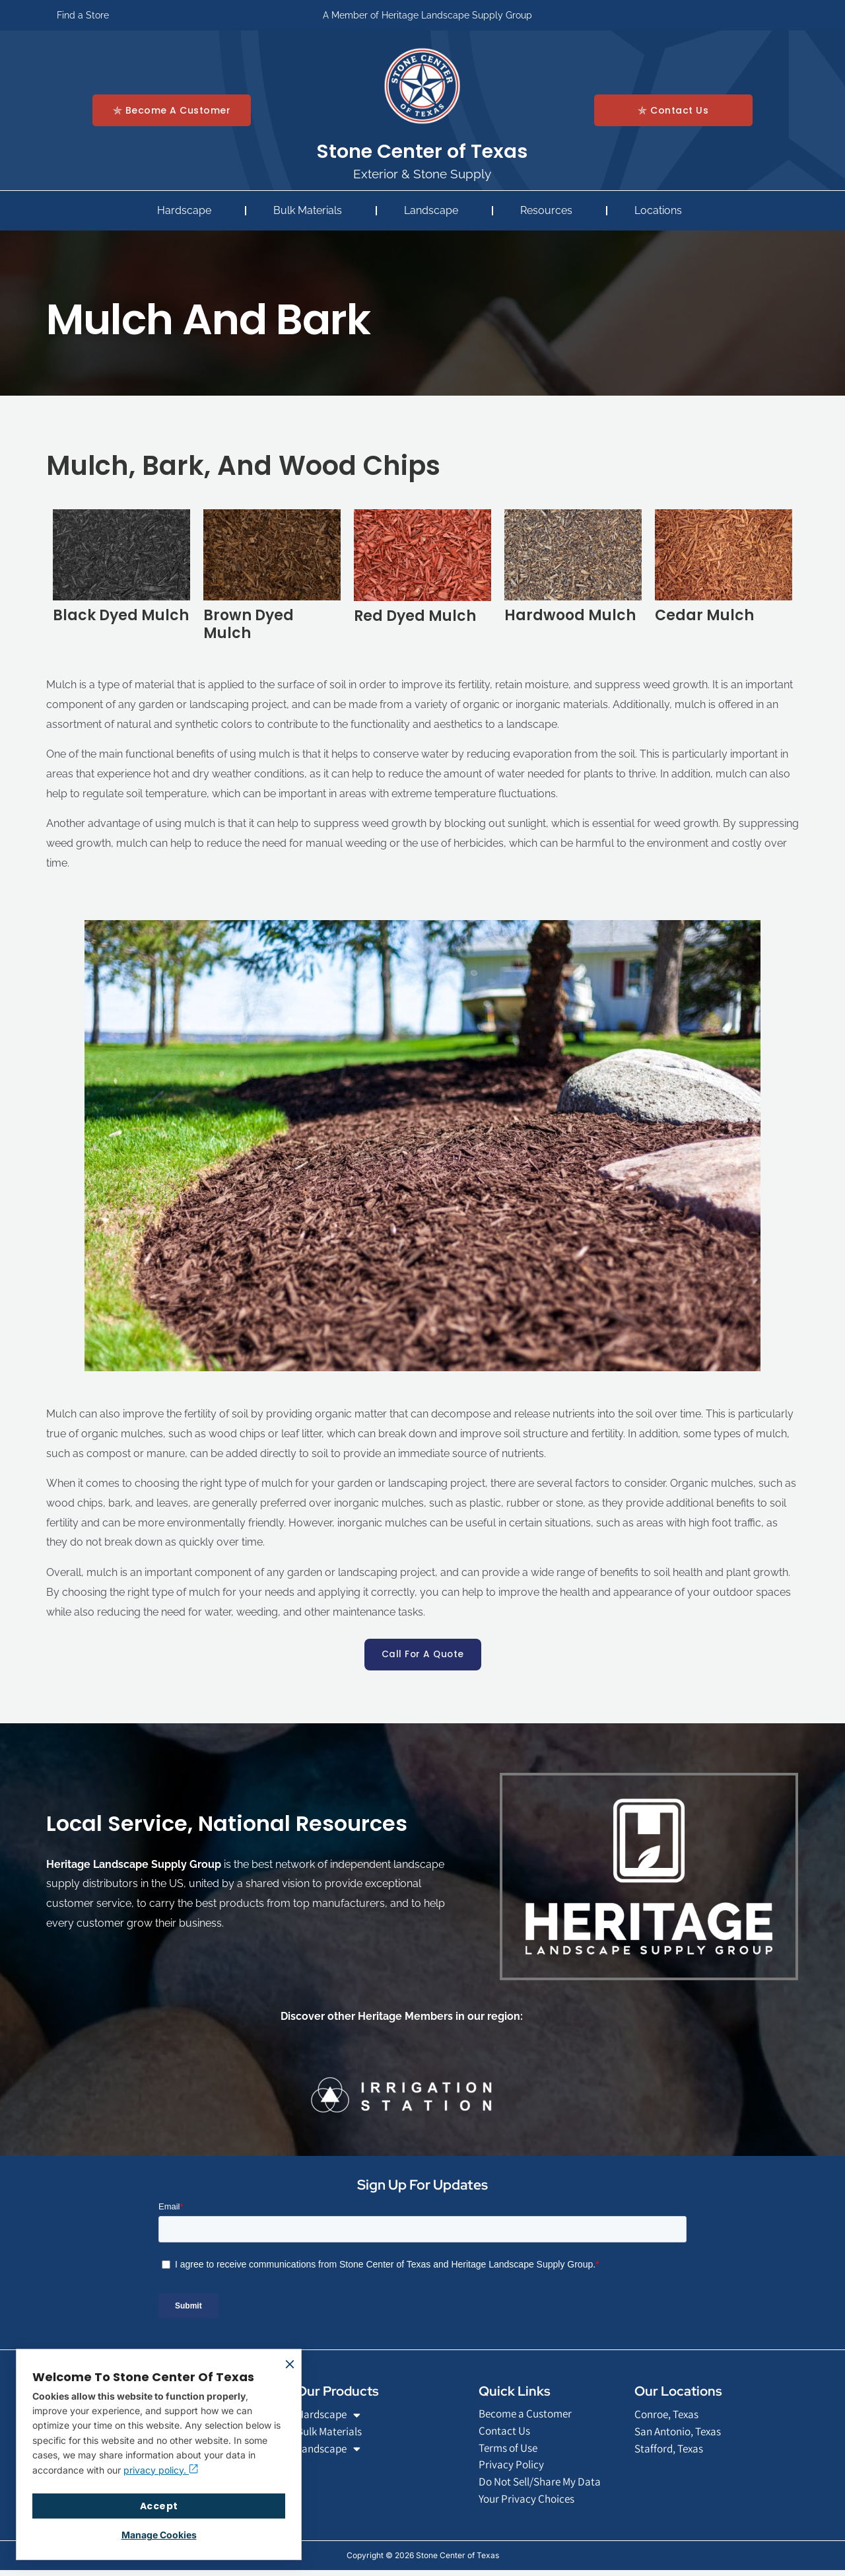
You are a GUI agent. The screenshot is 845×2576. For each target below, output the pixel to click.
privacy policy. (160, 2470)
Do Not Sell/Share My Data (545, 2486)
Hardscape (187, 210)
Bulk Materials (311, 210)
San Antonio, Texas (681, 2433)
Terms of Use (511, 2450)
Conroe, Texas (669, 2415)
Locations (661, 210)
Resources (549, 210)
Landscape (434, 210)
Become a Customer (529, 2415)
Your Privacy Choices (529, 2504)
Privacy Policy (512, 2468)
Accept (159, 2506)
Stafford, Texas (671, 2451)
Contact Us (506, 2433)
